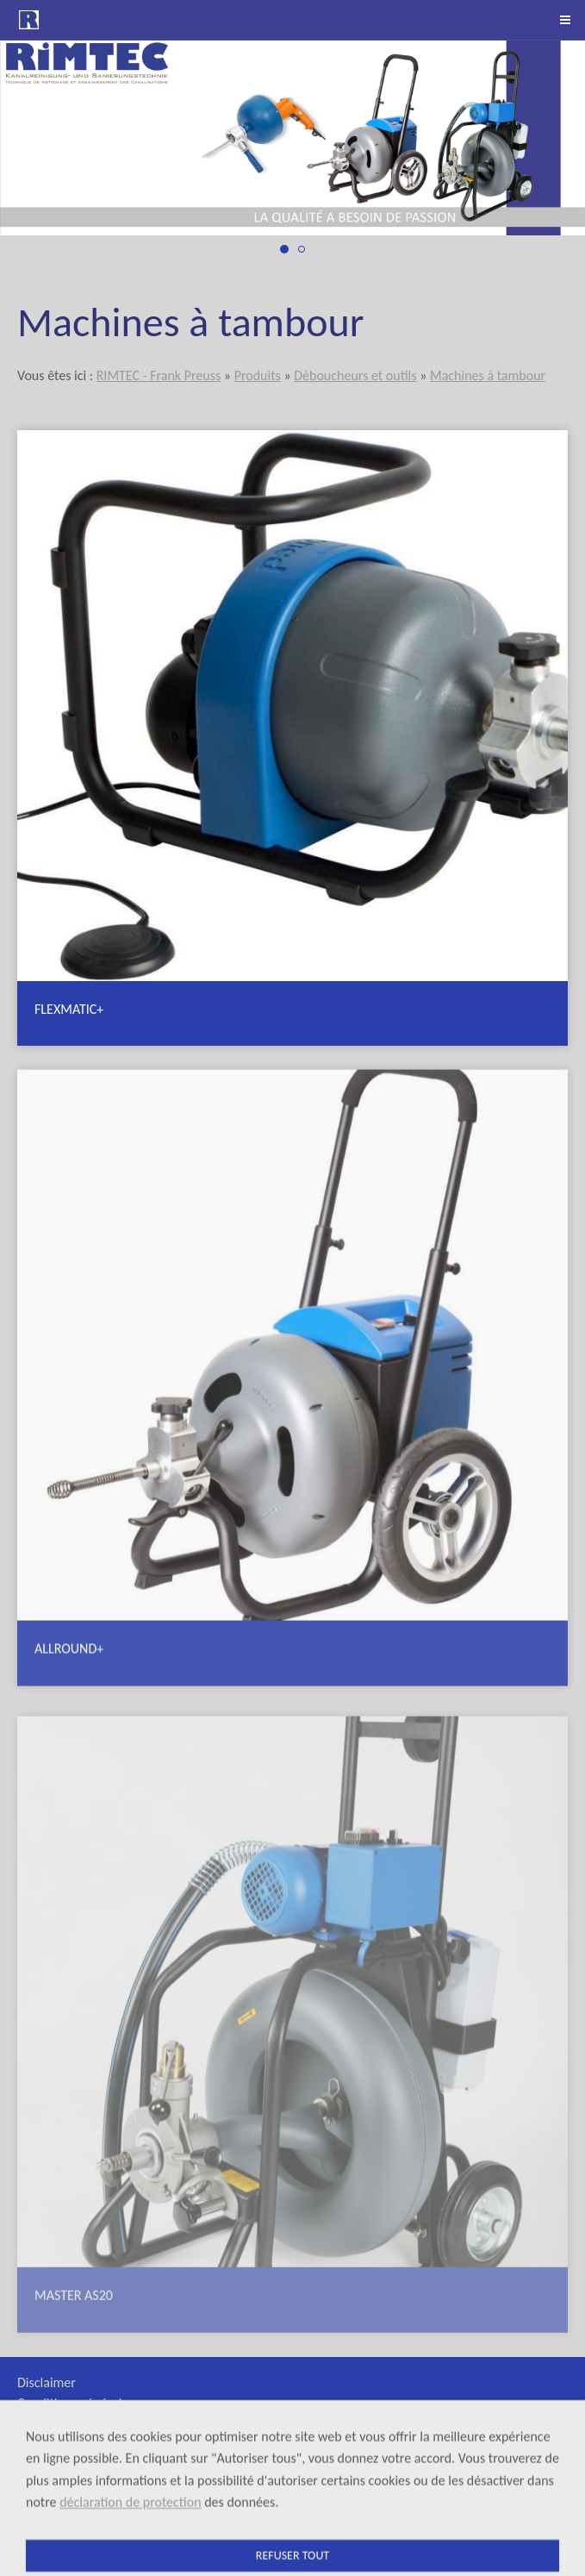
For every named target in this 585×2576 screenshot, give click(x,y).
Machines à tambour (487, 375)
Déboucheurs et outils (355, 375)
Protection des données (83, 2465)
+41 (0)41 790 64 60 (489, 2515)
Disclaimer (46, 2382)
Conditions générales (75, 2403)
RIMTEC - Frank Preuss (158, 375)
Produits (257, 375)
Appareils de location (75, 2424)
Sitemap (40, 2444)
